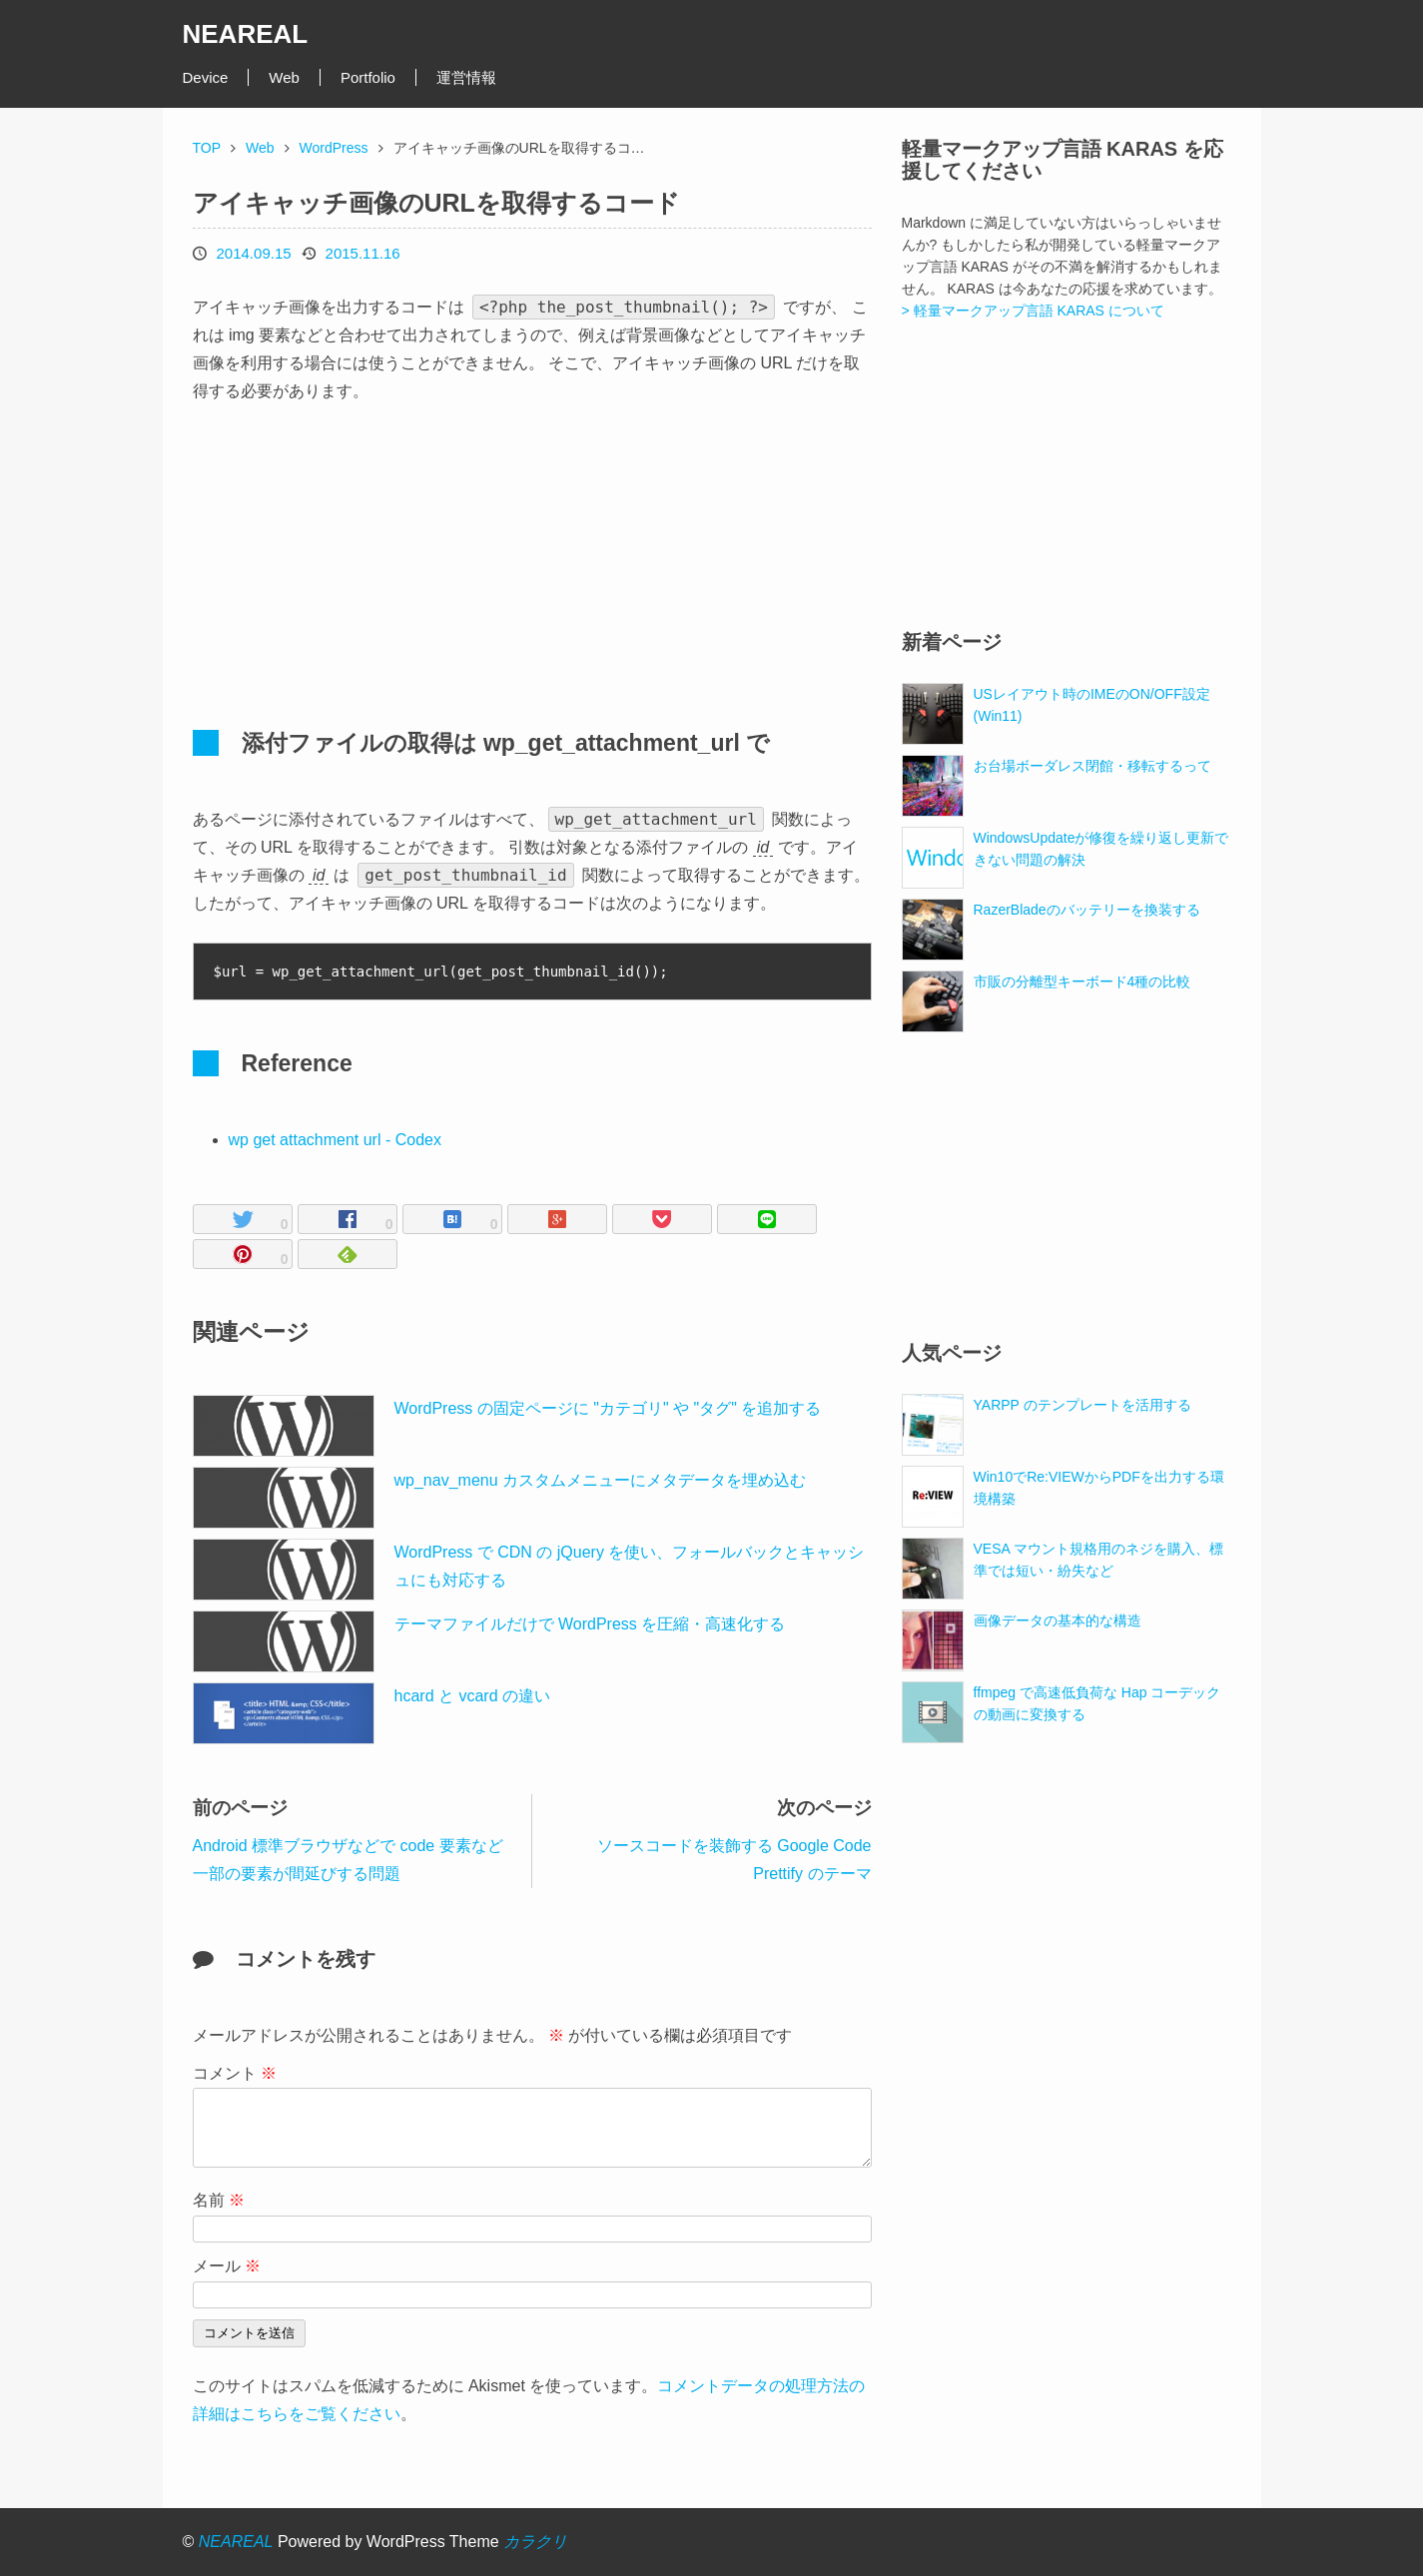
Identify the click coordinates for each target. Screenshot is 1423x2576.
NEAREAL (246, 34)
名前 (219, 2200)
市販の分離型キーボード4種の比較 (1082, 981)
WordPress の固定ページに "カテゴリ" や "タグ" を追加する (608, 1408)
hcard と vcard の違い (472, 1695)
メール (227, 2265)
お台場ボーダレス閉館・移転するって (1092, 766)
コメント (235, 2073)
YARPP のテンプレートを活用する (1082, 1405)
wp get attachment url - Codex (335, 1139)
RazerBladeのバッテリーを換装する (1087, 910)
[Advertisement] (362, 555)
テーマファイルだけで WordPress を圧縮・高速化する (590, 1623)
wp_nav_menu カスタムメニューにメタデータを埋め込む (600, 1480)
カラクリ (535, 2541)
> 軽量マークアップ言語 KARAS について (1033, 311)
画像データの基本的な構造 (1057, 1620)
